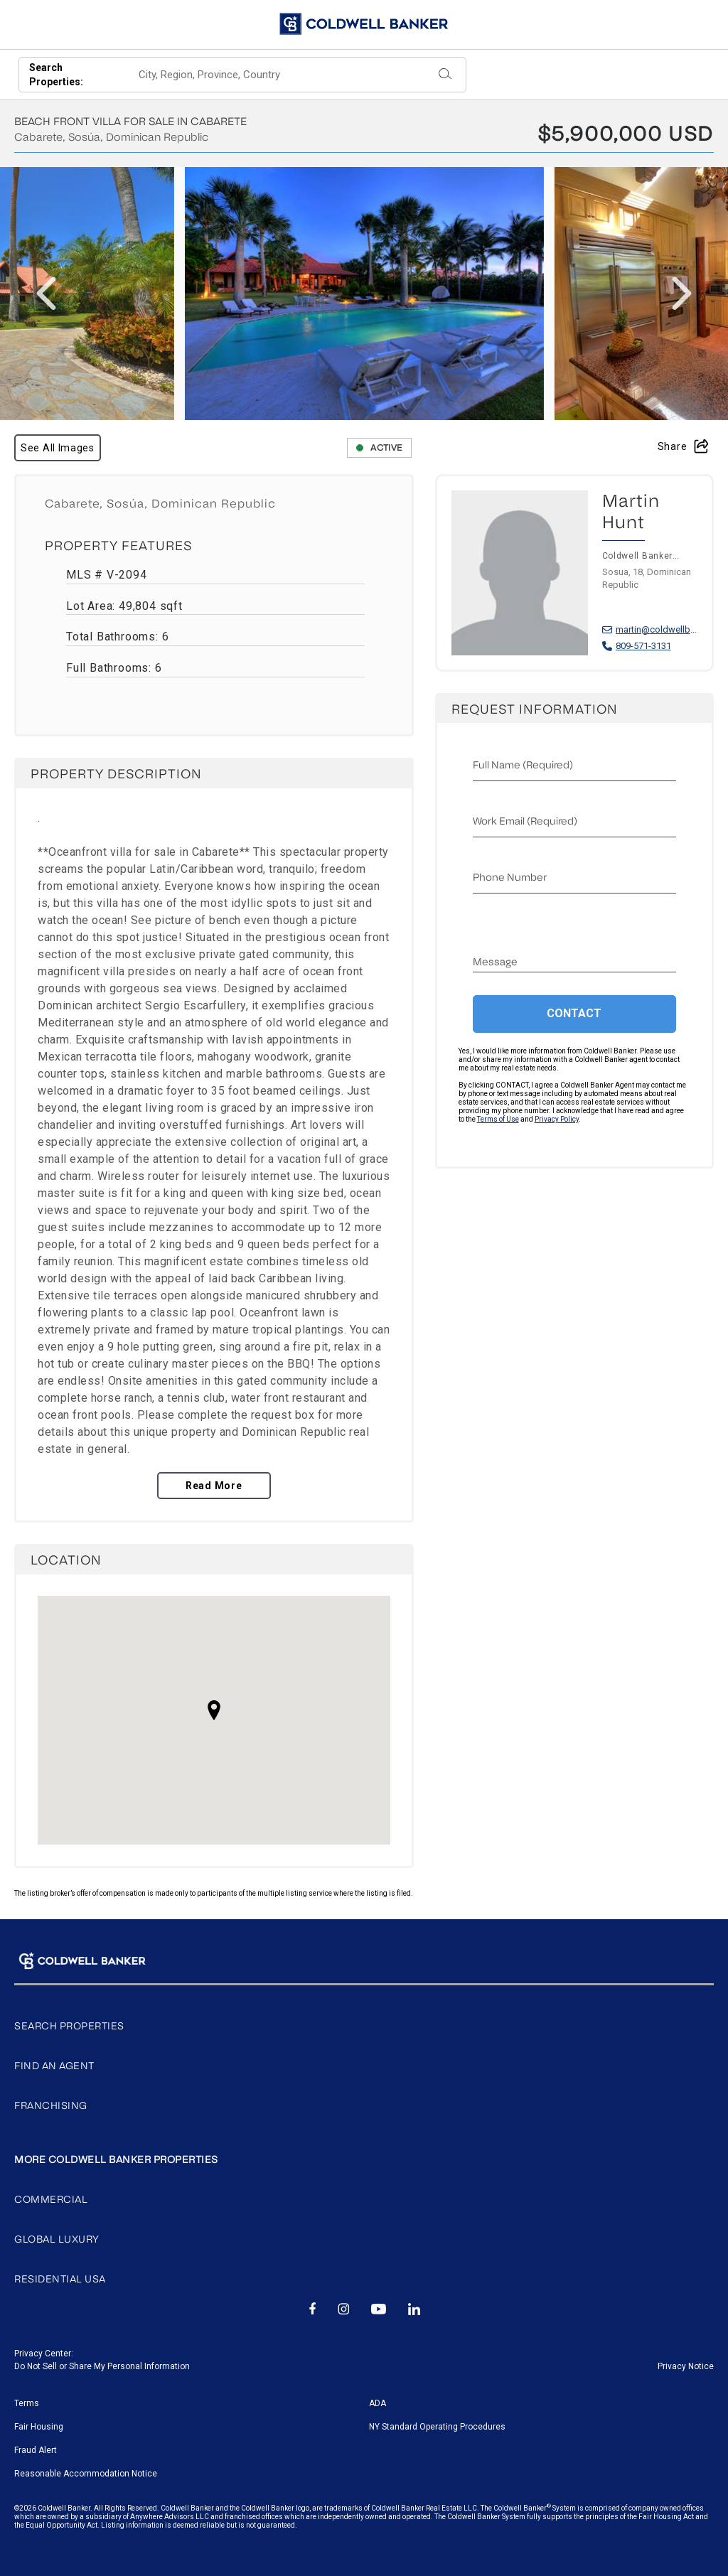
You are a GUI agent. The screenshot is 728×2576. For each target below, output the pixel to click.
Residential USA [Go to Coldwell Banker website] (60, 2279)
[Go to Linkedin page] (414, 2309)
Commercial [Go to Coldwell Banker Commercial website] (50, 2199)
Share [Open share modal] (683, 446)
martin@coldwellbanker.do (657, 629)
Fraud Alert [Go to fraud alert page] (35, 2450)
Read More (214, 1485)
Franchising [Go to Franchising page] (50, 2106)
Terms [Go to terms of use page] (26, 2403)
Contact (574, 1013)
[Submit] (445, 75)
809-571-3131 (643, 645)
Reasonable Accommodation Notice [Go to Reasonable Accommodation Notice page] (85, 2474)
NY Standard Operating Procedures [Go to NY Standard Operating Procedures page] (437, 2427)
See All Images (58, 448)
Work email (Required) (525, 821)
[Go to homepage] (364, 24)
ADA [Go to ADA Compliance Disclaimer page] (377, 2403)
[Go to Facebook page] (312, 2309)
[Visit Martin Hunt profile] (574, 586)
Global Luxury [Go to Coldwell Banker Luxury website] (57, 2239)
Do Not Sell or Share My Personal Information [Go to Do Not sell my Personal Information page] (102, 2366)
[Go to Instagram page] (344, 2309)
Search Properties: (56, 74)
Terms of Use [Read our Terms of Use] (498, 1119)
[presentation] (46, 293)
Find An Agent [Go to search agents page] (54, 2066)
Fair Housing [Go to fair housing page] (38, 2427)
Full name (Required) (523, 765)
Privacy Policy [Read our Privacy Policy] (557, 1119)
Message (495, 962)
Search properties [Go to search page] (69, 2026)
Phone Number (510, 877)
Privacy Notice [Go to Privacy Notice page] (686, 2366)
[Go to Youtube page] (379, 2310)
